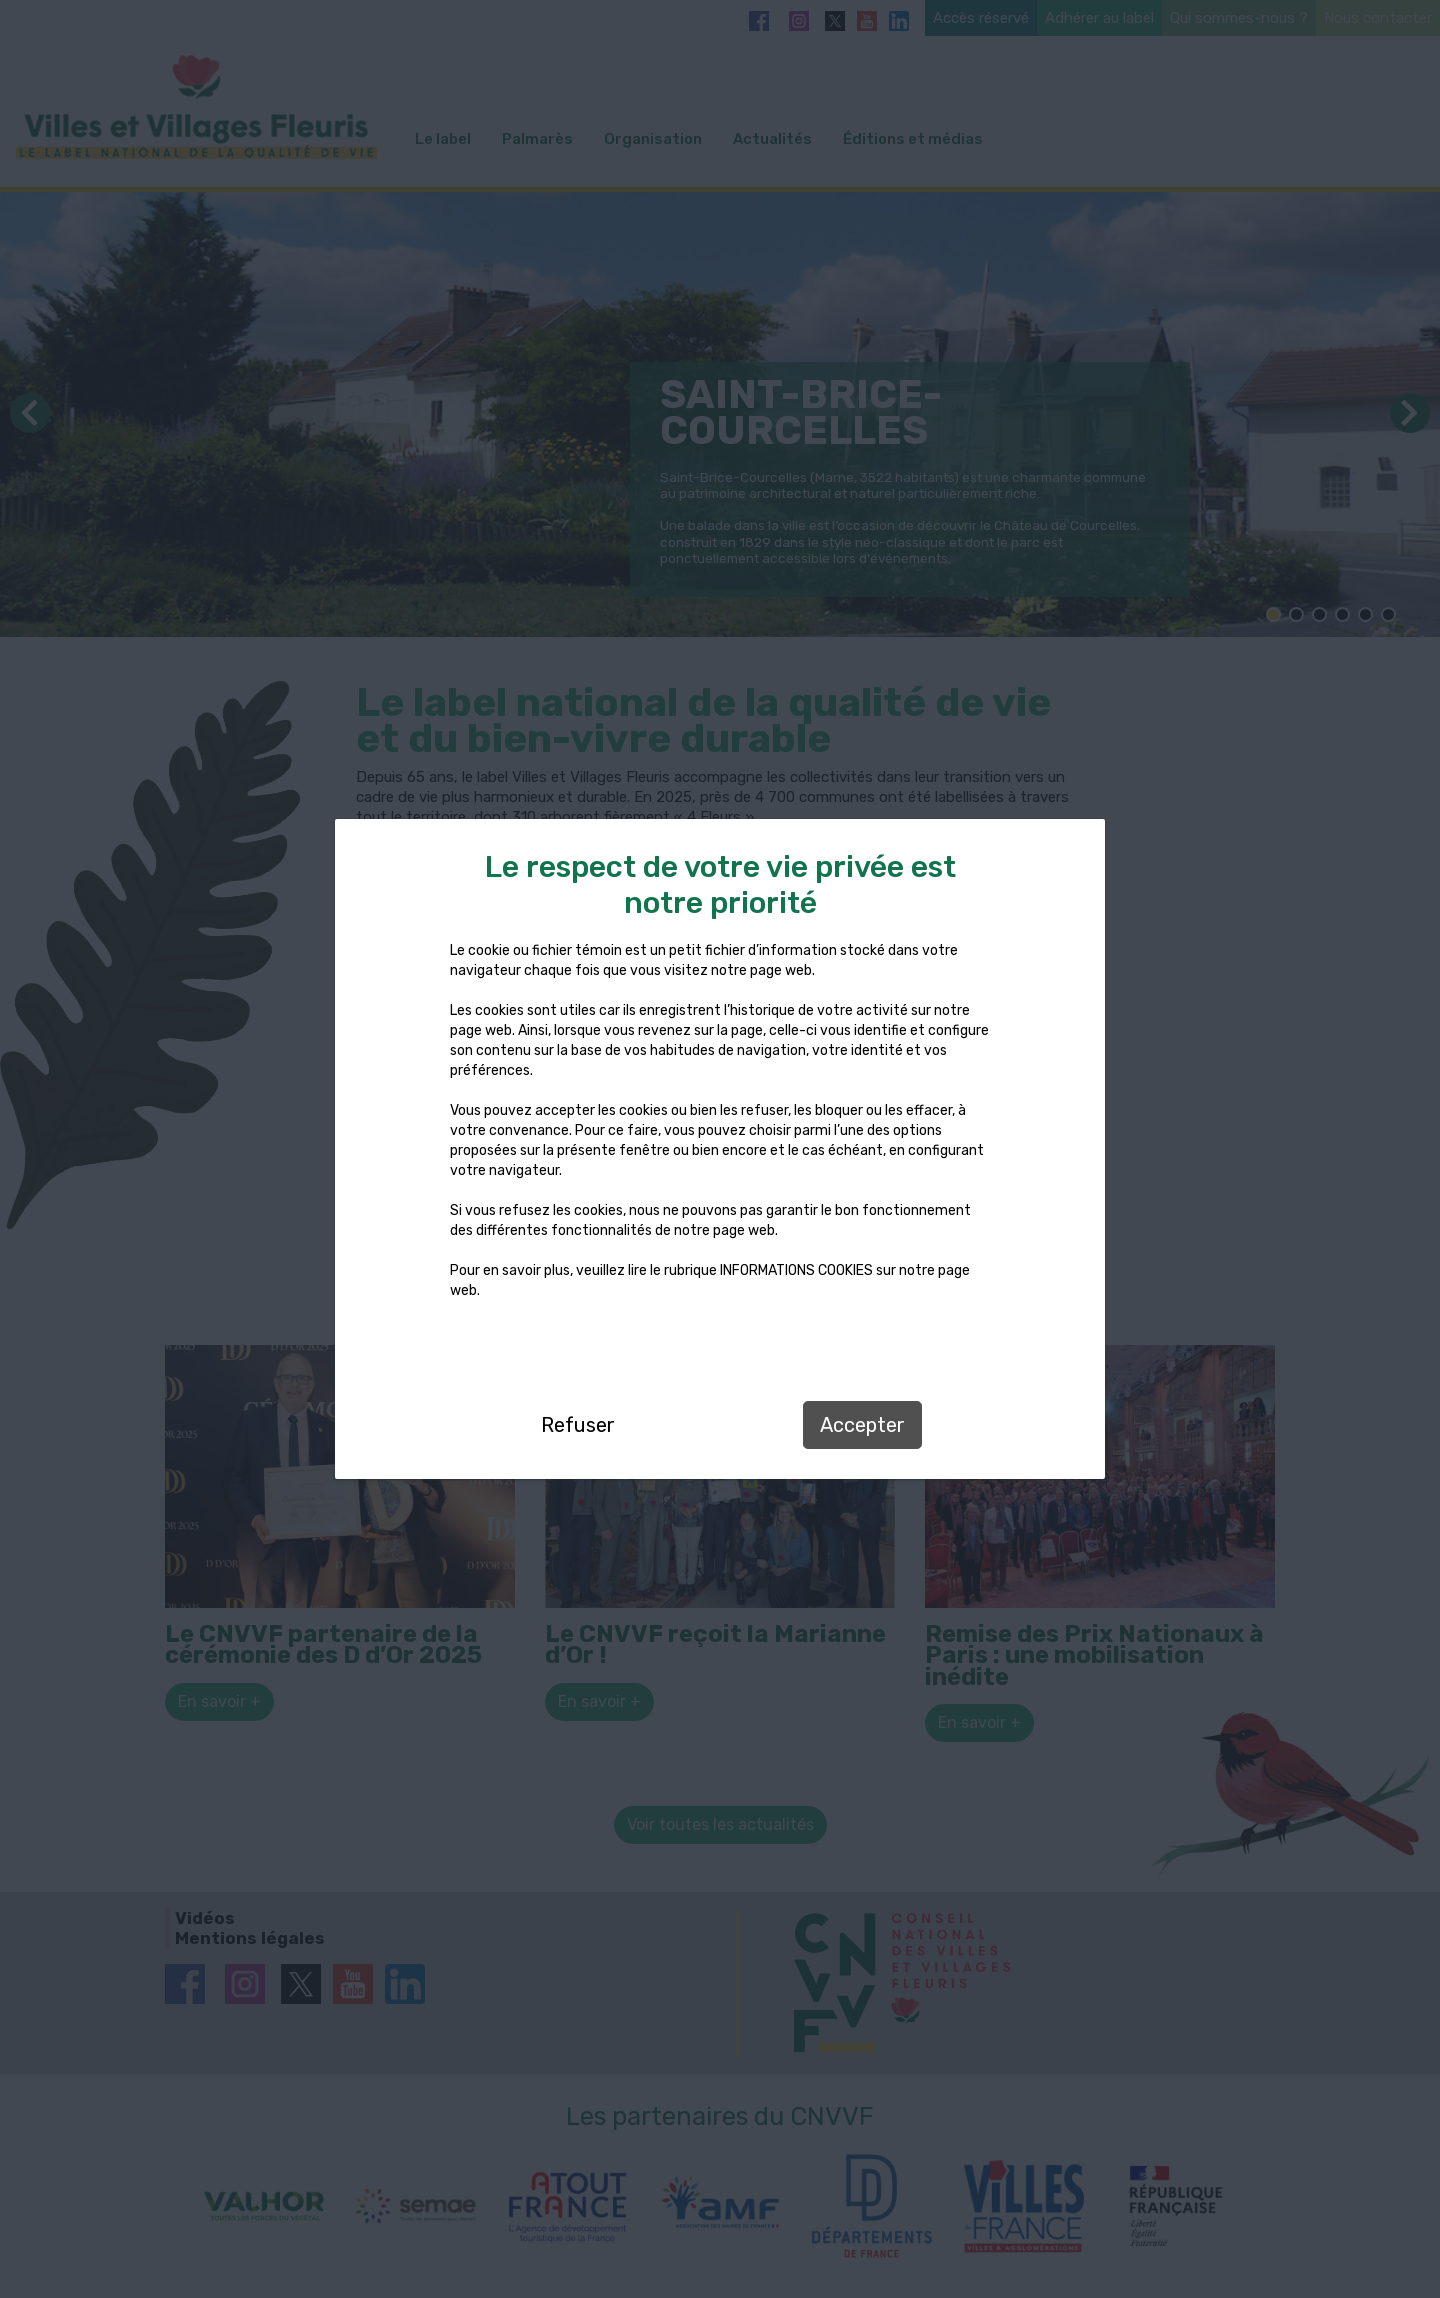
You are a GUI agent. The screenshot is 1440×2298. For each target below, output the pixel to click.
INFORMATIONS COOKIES (796, 1270)
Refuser (578, 1425)
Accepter (862, 1425)
